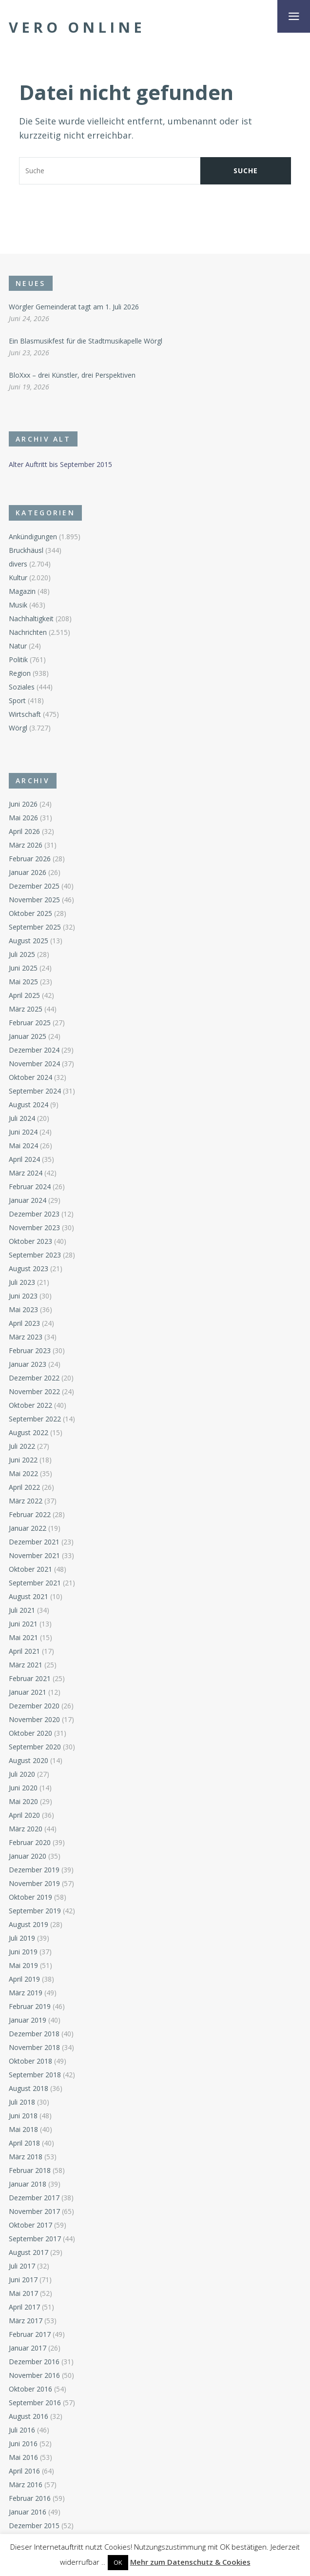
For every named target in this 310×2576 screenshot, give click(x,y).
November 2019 (34, 1883)
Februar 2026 (30, 858)
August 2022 (28, 1432)
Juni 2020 (23, 1787)
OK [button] (118, 2562)
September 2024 (35, 1090)
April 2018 (24, 2143)
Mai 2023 (23, 1309)
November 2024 (34, 1063)
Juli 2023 (22, 1282)
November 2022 (34, 1391)
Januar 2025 (27, 1036)
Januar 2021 (27, 1692)
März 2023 (25, 1336)
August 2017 (28, 2252)
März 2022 (25, 1500)
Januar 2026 (27, 872)
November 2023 (34, 1227)
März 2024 (25, 1172)
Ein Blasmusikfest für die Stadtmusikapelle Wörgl (85, 340)
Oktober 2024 (30, 1077)
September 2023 (35, 1254)
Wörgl (18, 727)
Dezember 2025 (34, 886)
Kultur (18, 577)
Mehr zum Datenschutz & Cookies (190, 2562)
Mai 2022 (23, 1473)
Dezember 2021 (34, 1541)
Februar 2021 (30, 1678)
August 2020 (28, 1760)
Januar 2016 (27, 2511)
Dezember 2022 (34, 1377)
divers (18, 563)
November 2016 (34, 2375)
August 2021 (28, 1596)
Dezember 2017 (34, 2197)
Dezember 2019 (34, 1869)
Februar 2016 (30, 2498)
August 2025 (28, 940)
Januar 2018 (27, 2184)
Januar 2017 (27, 2348)
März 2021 (25, 1664)
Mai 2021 (23, 1637)
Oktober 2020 (30, 1733)
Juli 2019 (22, 1938)
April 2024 (24, 1159)
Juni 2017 (23, 2279)
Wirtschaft (25, 714)
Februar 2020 (30, 1842)
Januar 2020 (27, 1856)
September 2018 (35, 2074)
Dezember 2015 (34, 2525)
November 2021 (34, 1555)
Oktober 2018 (30, 2061)
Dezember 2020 (34, 1705)
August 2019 (28, 1924)
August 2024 (28, 1104)
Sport (17, 700)
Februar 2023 (30, 1350)
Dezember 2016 (34, 2361)
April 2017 (24, 2307)
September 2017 (35, 2238)
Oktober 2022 (30, 1405)
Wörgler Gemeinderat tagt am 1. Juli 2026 (74, 306)
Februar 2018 (30, 2170)
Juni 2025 (23, 968)
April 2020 (24, 1815)
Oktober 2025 (30, 913)
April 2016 (24, 2470)
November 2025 (34, 899)
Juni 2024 (23, 1131)
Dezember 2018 (34, 2033)
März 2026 (25, 845)
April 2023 (24, 1323)
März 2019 (25, 1992)
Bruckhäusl (26, 550)
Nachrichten (28, 632)
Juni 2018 (23, 2115)
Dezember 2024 (34, 1050)
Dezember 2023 (34, 1213)
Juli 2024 (22, 1118)
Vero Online (77, 27)
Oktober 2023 (30, 1241)
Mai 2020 (23, 1801)
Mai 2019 (23, 1965)
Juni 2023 (23, 1295)
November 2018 (34, 2047)
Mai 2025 (23, 981)
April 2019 (24, 1979)
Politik (18, 659)
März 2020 (25, 1828)
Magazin (22, 591)
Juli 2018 (22, 2102)
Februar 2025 (30, 1022)
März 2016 (25, 2484)
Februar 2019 (30, 2006)
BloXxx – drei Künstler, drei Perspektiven (72, 375)
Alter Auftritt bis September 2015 (60, 464)
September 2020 (35, 1746)
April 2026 (24, 831)
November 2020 (34, 1719)
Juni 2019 (23, 1951)
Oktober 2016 (30, 2388)
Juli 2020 (22, 1774)
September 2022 (35, 1418)
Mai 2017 (23, 2293)
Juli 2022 (22, 1446)
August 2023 (28, 1268)
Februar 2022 (30, 1514)
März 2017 (25, 2320)
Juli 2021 (22, 1610)
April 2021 (24, 1651)
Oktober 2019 (30, 1897)
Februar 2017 (30, 2334)
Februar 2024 (30, 1186)
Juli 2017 (22, 2266)
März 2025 (25, 1009)
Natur (18, 645)
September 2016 (35, 2402)
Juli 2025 (22, 954)
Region (20, 673)
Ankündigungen (33, 536)
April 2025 (24, 995)
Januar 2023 (27, 1364)
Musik (18, 604)
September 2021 (35, 1582)
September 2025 (35, 927)
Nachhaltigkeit (31, 618)
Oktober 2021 (30, 1569)
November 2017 (34, 2211)
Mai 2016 (23, 2457)
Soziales (22, 686)
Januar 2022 (27, 1528)
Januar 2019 (27, 2020)
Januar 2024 (27, 1200)
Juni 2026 (23, 804)
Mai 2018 (23, 2129)
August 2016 (28, 2416)
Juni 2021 (23, 1623)
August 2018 (28, 2088)
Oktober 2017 (30, 2225)
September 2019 (35, 1910)
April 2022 (24, 1487)
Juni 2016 (23, 2443)
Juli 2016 (22, 2429)
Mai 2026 (23, 817)
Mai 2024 (23, 1145)
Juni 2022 (23, 1459)
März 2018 (25, 2156)
